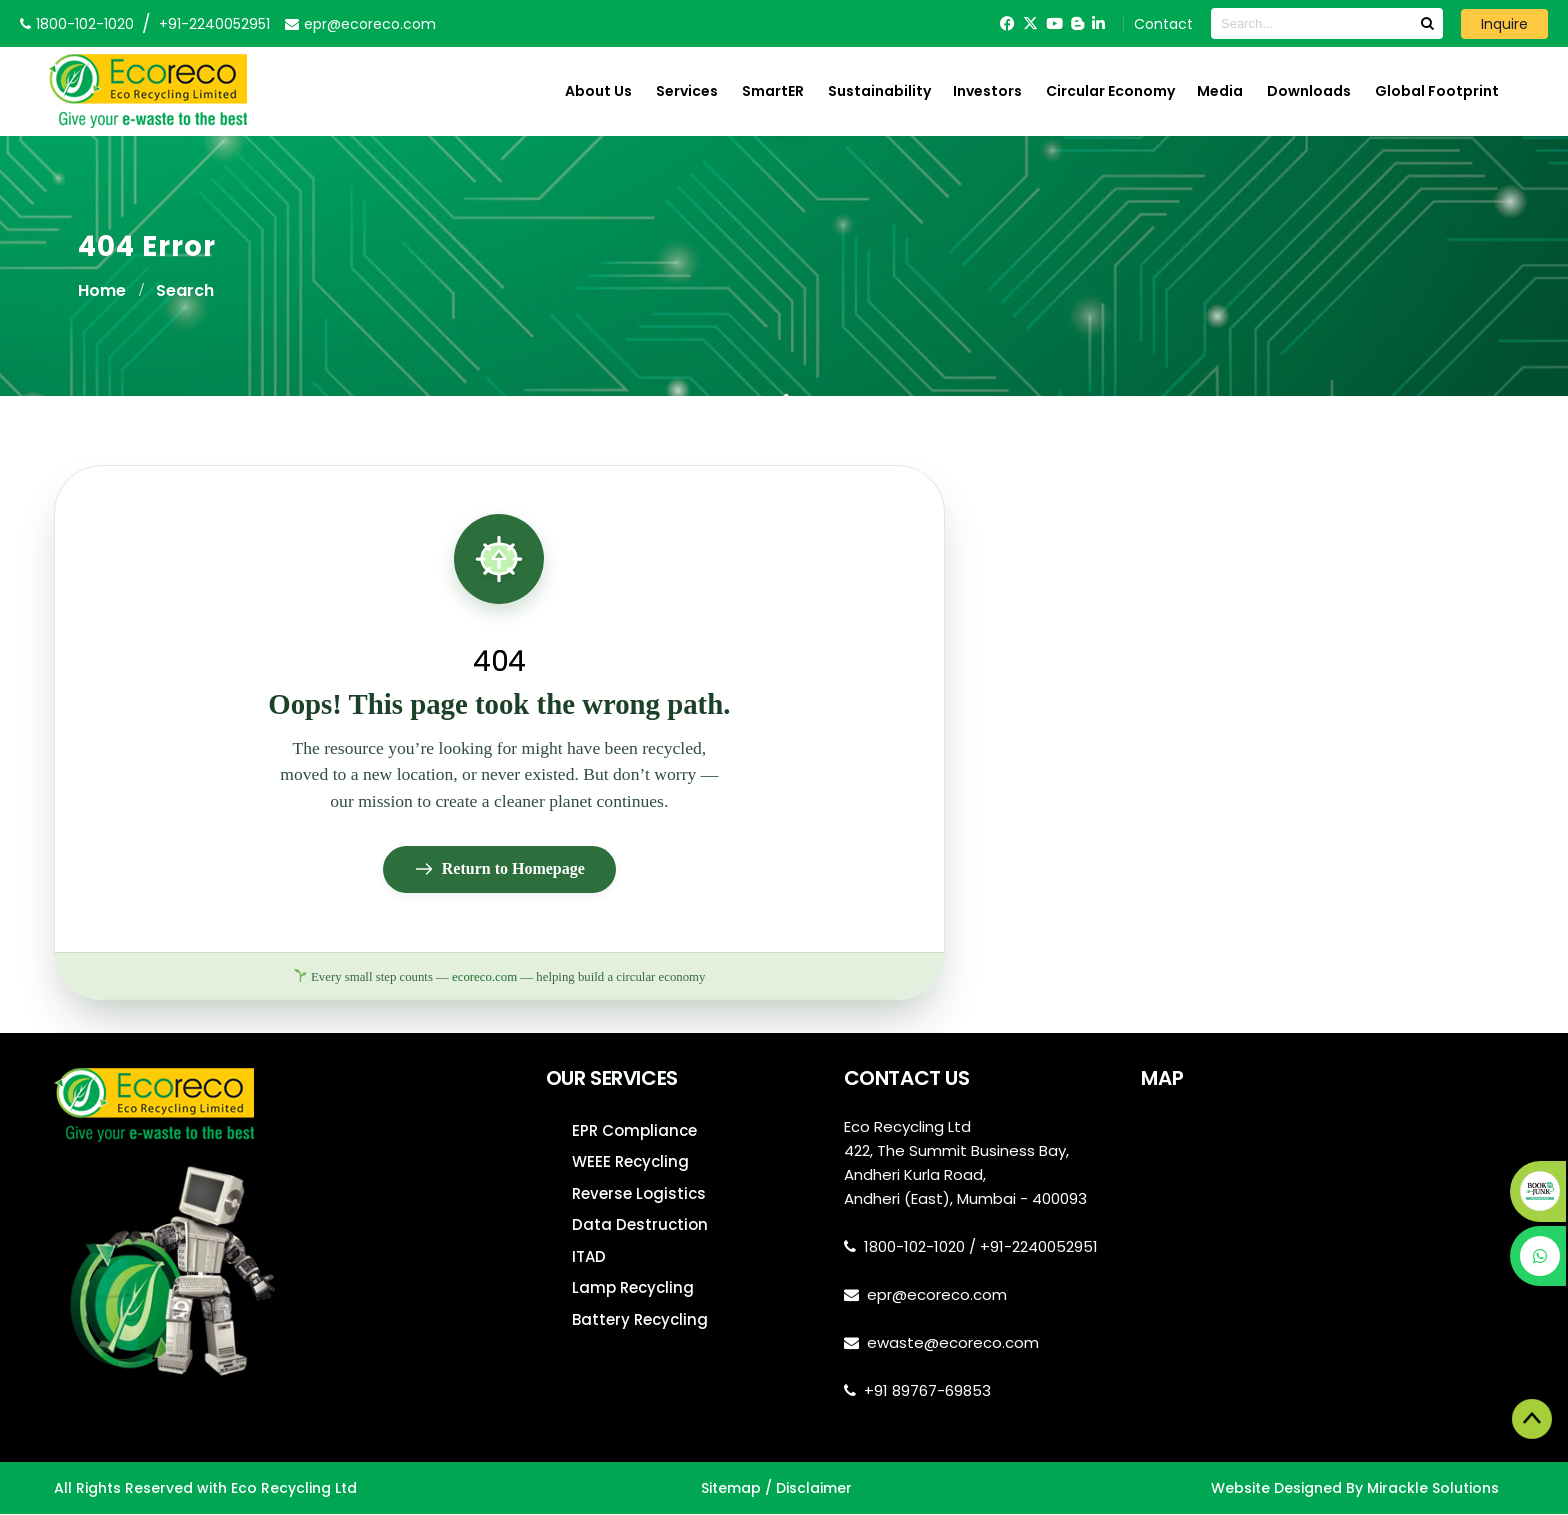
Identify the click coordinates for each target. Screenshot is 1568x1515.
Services (687, 91)
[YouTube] (1054, 23)
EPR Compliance (634, 1131)
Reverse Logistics (639, 1194)
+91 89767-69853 (927, 1391)
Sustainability (879, 91)
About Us (598, 91)
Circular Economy (1110, 91)
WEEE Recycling (630, 1162)
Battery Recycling (640, 1320)
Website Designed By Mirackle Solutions (1355, 1488)
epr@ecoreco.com (937, 1295)
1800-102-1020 (914, 1247)
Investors (987, 91)
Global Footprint (1437, 91)
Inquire (1504, 24)
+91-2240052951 (214, 24)
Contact (1163, 24)
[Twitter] (1030, 23)
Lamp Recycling (633, 1288)
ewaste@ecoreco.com (953, 1343)
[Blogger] (1077, 23)
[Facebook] (1007, 23)
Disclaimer (814, 1488)
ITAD (589, 1257)
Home (102, 290)
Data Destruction (640, 1225)
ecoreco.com (484, 977)
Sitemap (731, 1488)
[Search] (1427, 23)
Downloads (1309, 91)
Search (185, 290)
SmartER (773, 91)
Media (1220, 91)
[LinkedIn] (1098, 23)
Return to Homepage (499, 870)
